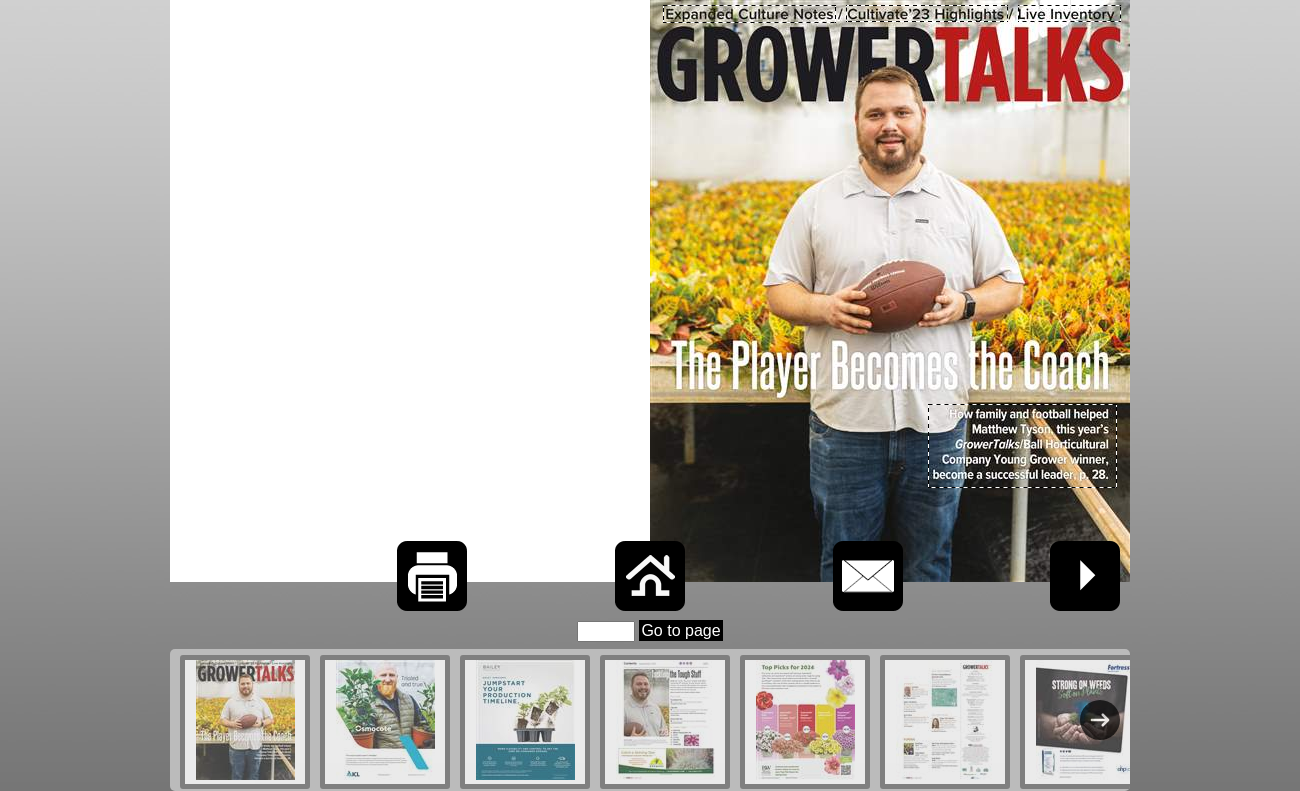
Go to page (680, 630)
